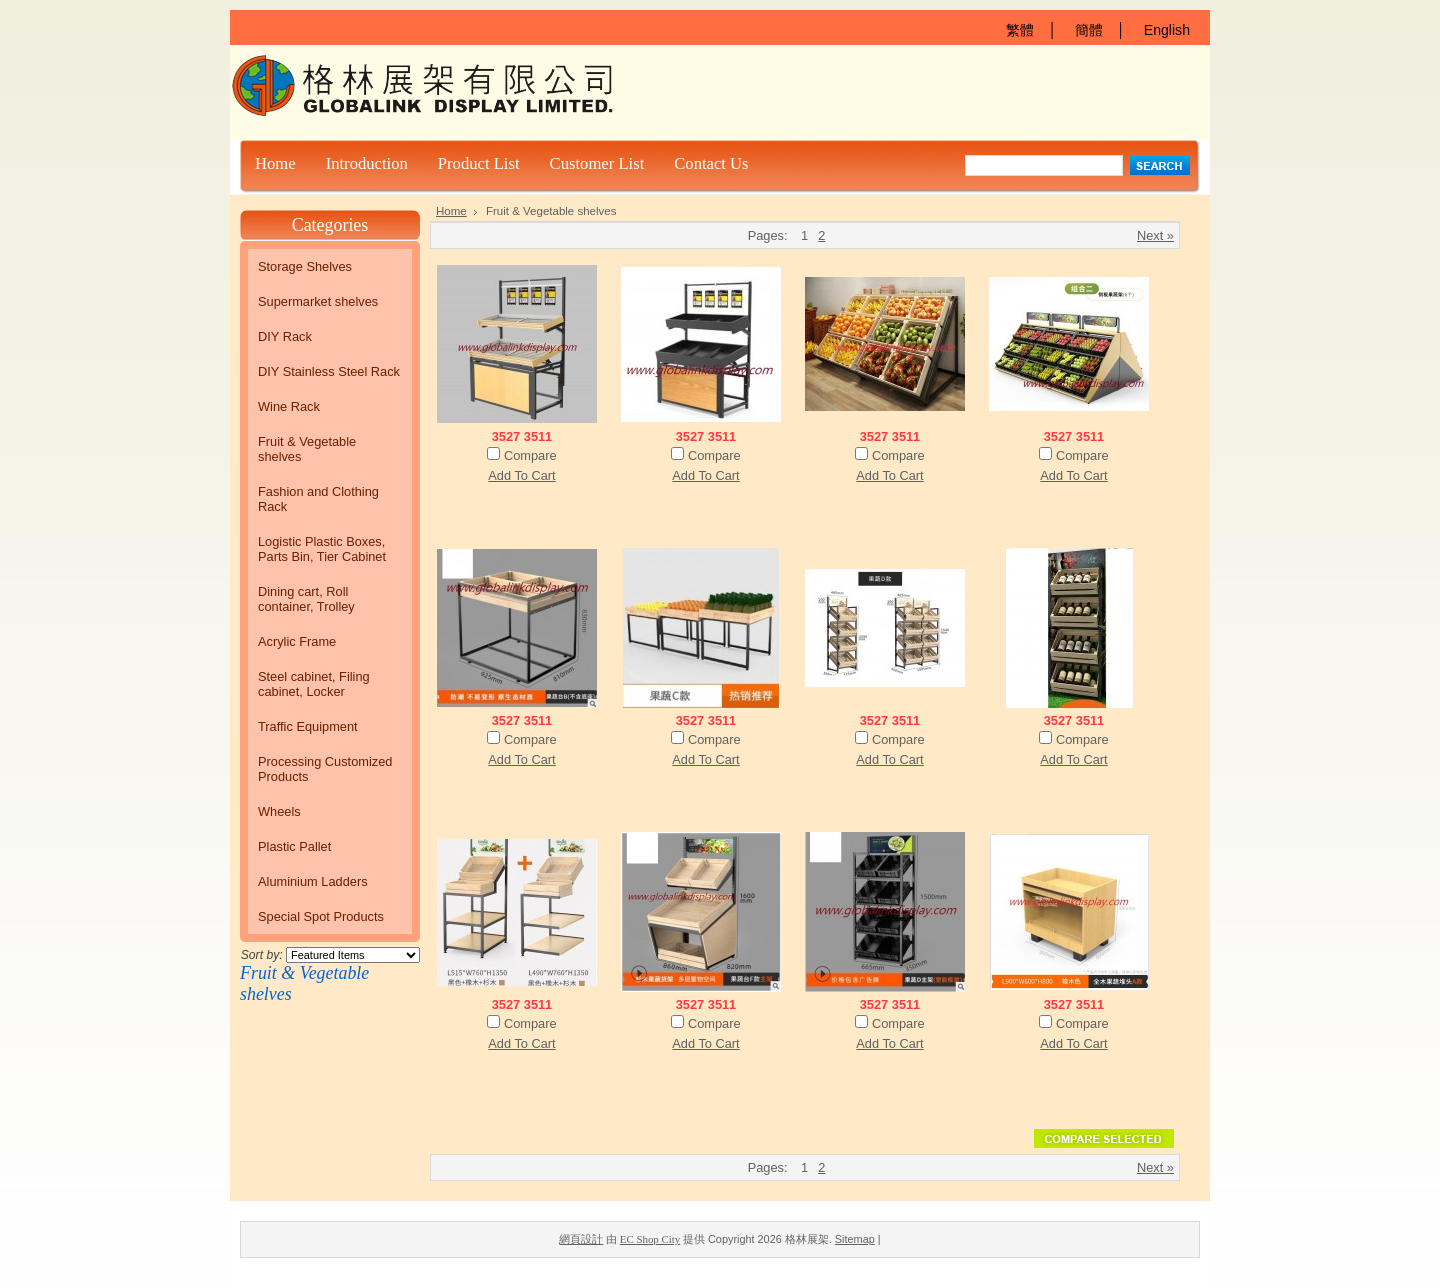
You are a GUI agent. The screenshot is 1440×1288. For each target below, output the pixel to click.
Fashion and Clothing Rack (318, 499)
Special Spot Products (321, 916)
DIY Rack (285, 336)
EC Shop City (650, 1239)
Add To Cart (521, 475)
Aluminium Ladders (313, 881)
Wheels (279, 811)
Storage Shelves (305, 266)
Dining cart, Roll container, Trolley (306, 599)
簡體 (1089, 30)
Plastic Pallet (294, 846)
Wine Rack (289, 406)
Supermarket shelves (318, 301)
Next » (1155, 235)
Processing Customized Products (325, 769)
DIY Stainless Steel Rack (329, 371)
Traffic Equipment (308, 726)
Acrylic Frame (297, 641)
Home (451, 211)
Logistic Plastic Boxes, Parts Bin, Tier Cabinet (322, 549)
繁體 (1020, 30)
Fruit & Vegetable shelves (307, 449)
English (1167, 30)
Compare (530, 455)
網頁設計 (581, 1239)
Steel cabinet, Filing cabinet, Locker (314, 684)
